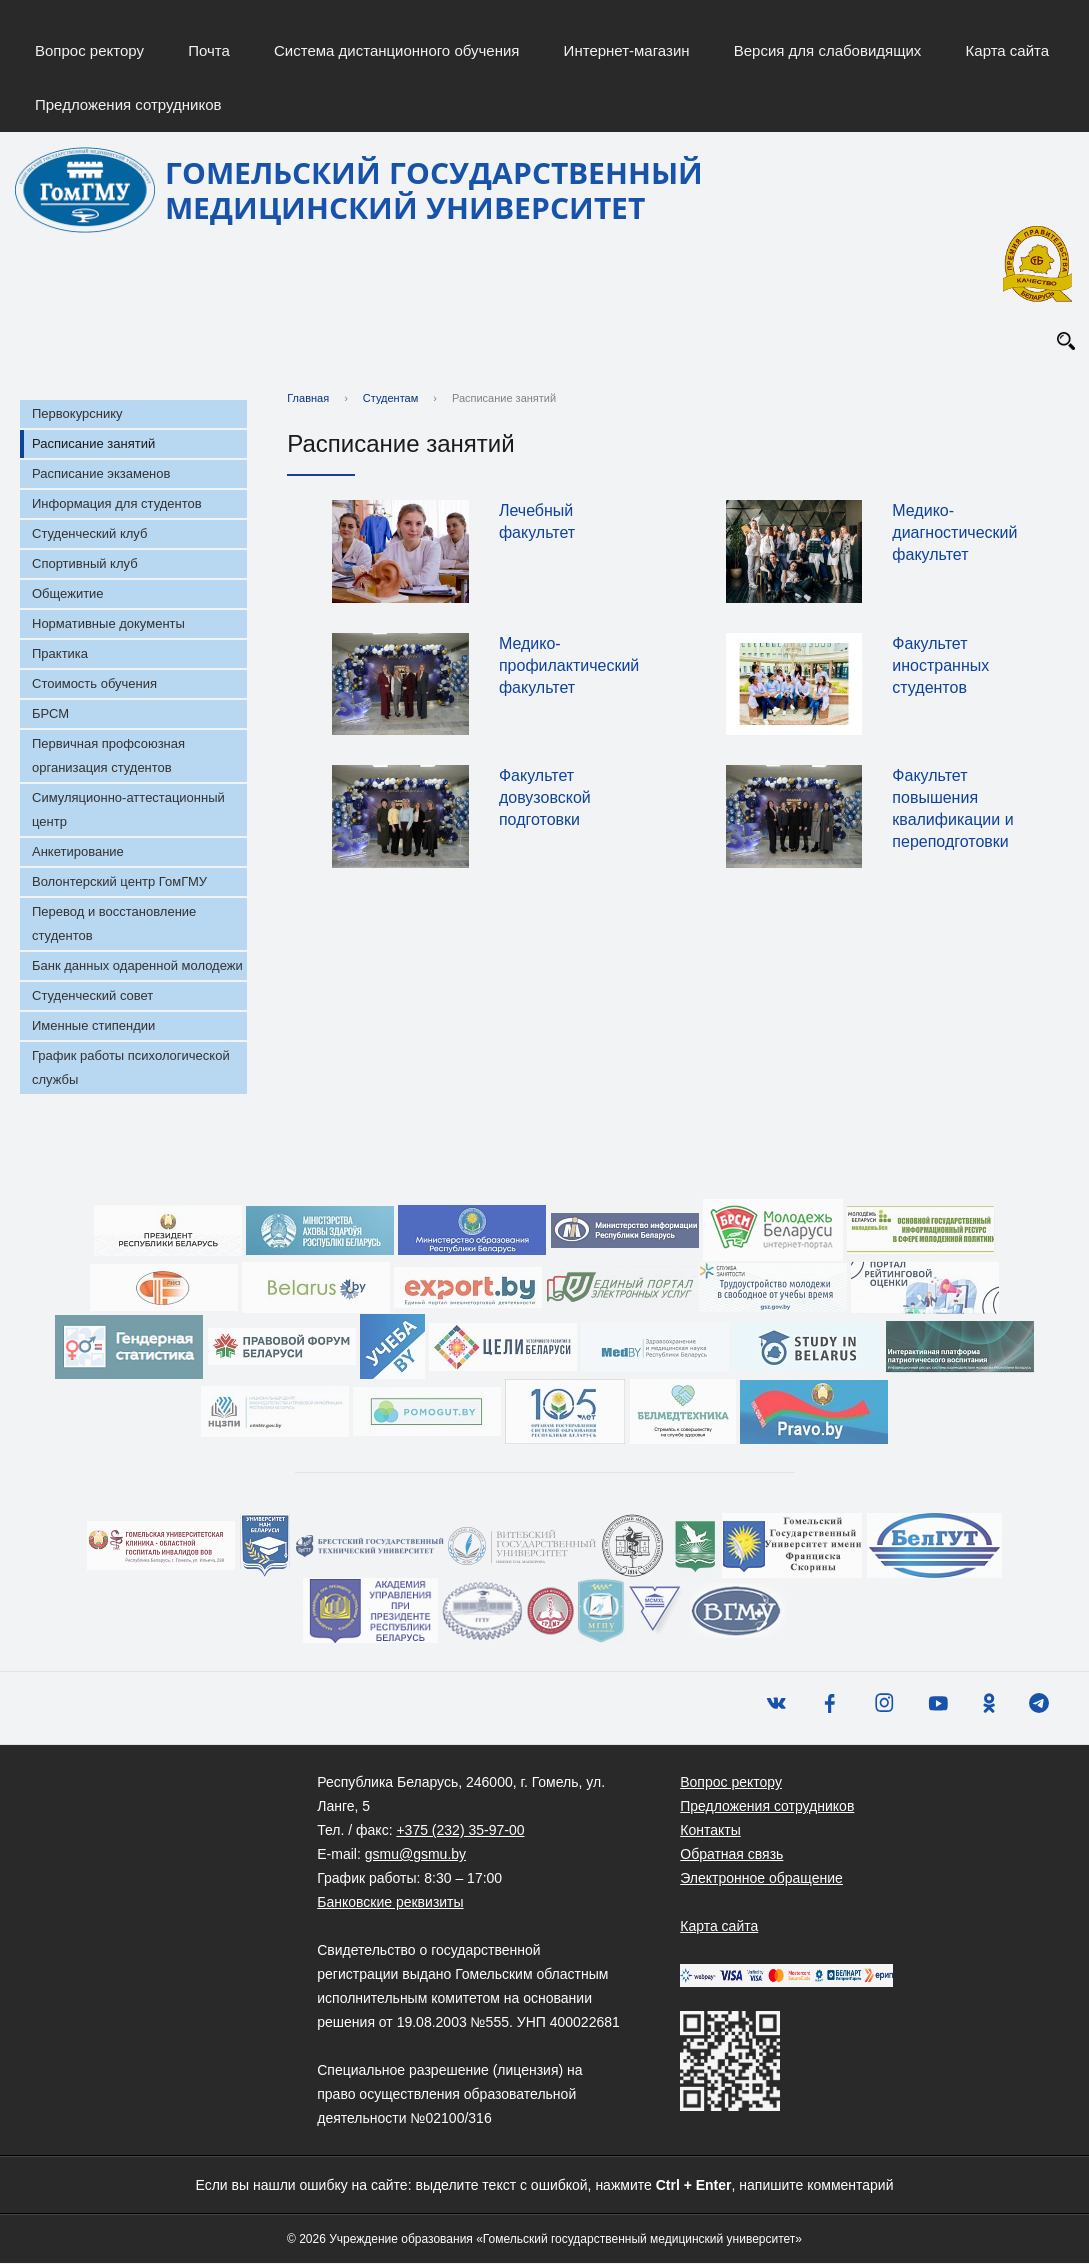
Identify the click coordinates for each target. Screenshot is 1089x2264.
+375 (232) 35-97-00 (460, 1831)
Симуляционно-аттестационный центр (128, 810)
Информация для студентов (117, 504)
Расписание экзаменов (101, 474)
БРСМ (50, 714)
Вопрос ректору (89, 50)
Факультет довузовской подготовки (545, 798)
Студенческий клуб (89, 534)
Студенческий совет (92, 996)
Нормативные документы (108, 624)
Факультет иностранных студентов (940, 665)
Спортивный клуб (85, 564)
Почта (209, 50)
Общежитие (68, 594)
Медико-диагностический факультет (954, 533)
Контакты (710, 1831)
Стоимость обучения (94, 684)
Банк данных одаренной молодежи (137, 966)
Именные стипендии (93, 1026)
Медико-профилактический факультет (569, 665)
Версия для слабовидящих (828, 50)
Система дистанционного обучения (396, 50)
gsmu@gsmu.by (415, 1855)
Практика (60, 654)
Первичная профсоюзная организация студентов (108, 756)
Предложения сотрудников (128, 104)
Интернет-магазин (627, 50)
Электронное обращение (761, 1879)
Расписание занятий (93, 444)
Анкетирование (78, 852)
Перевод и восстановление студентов (114, 924)
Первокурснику (77, 414)
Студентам (390, 399)
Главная (308, 399)
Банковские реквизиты (390, 1903)
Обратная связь (731, 1855)
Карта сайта (1008, 50)
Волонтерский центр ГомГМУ (119, 882)
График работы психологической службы (131, 1068)
